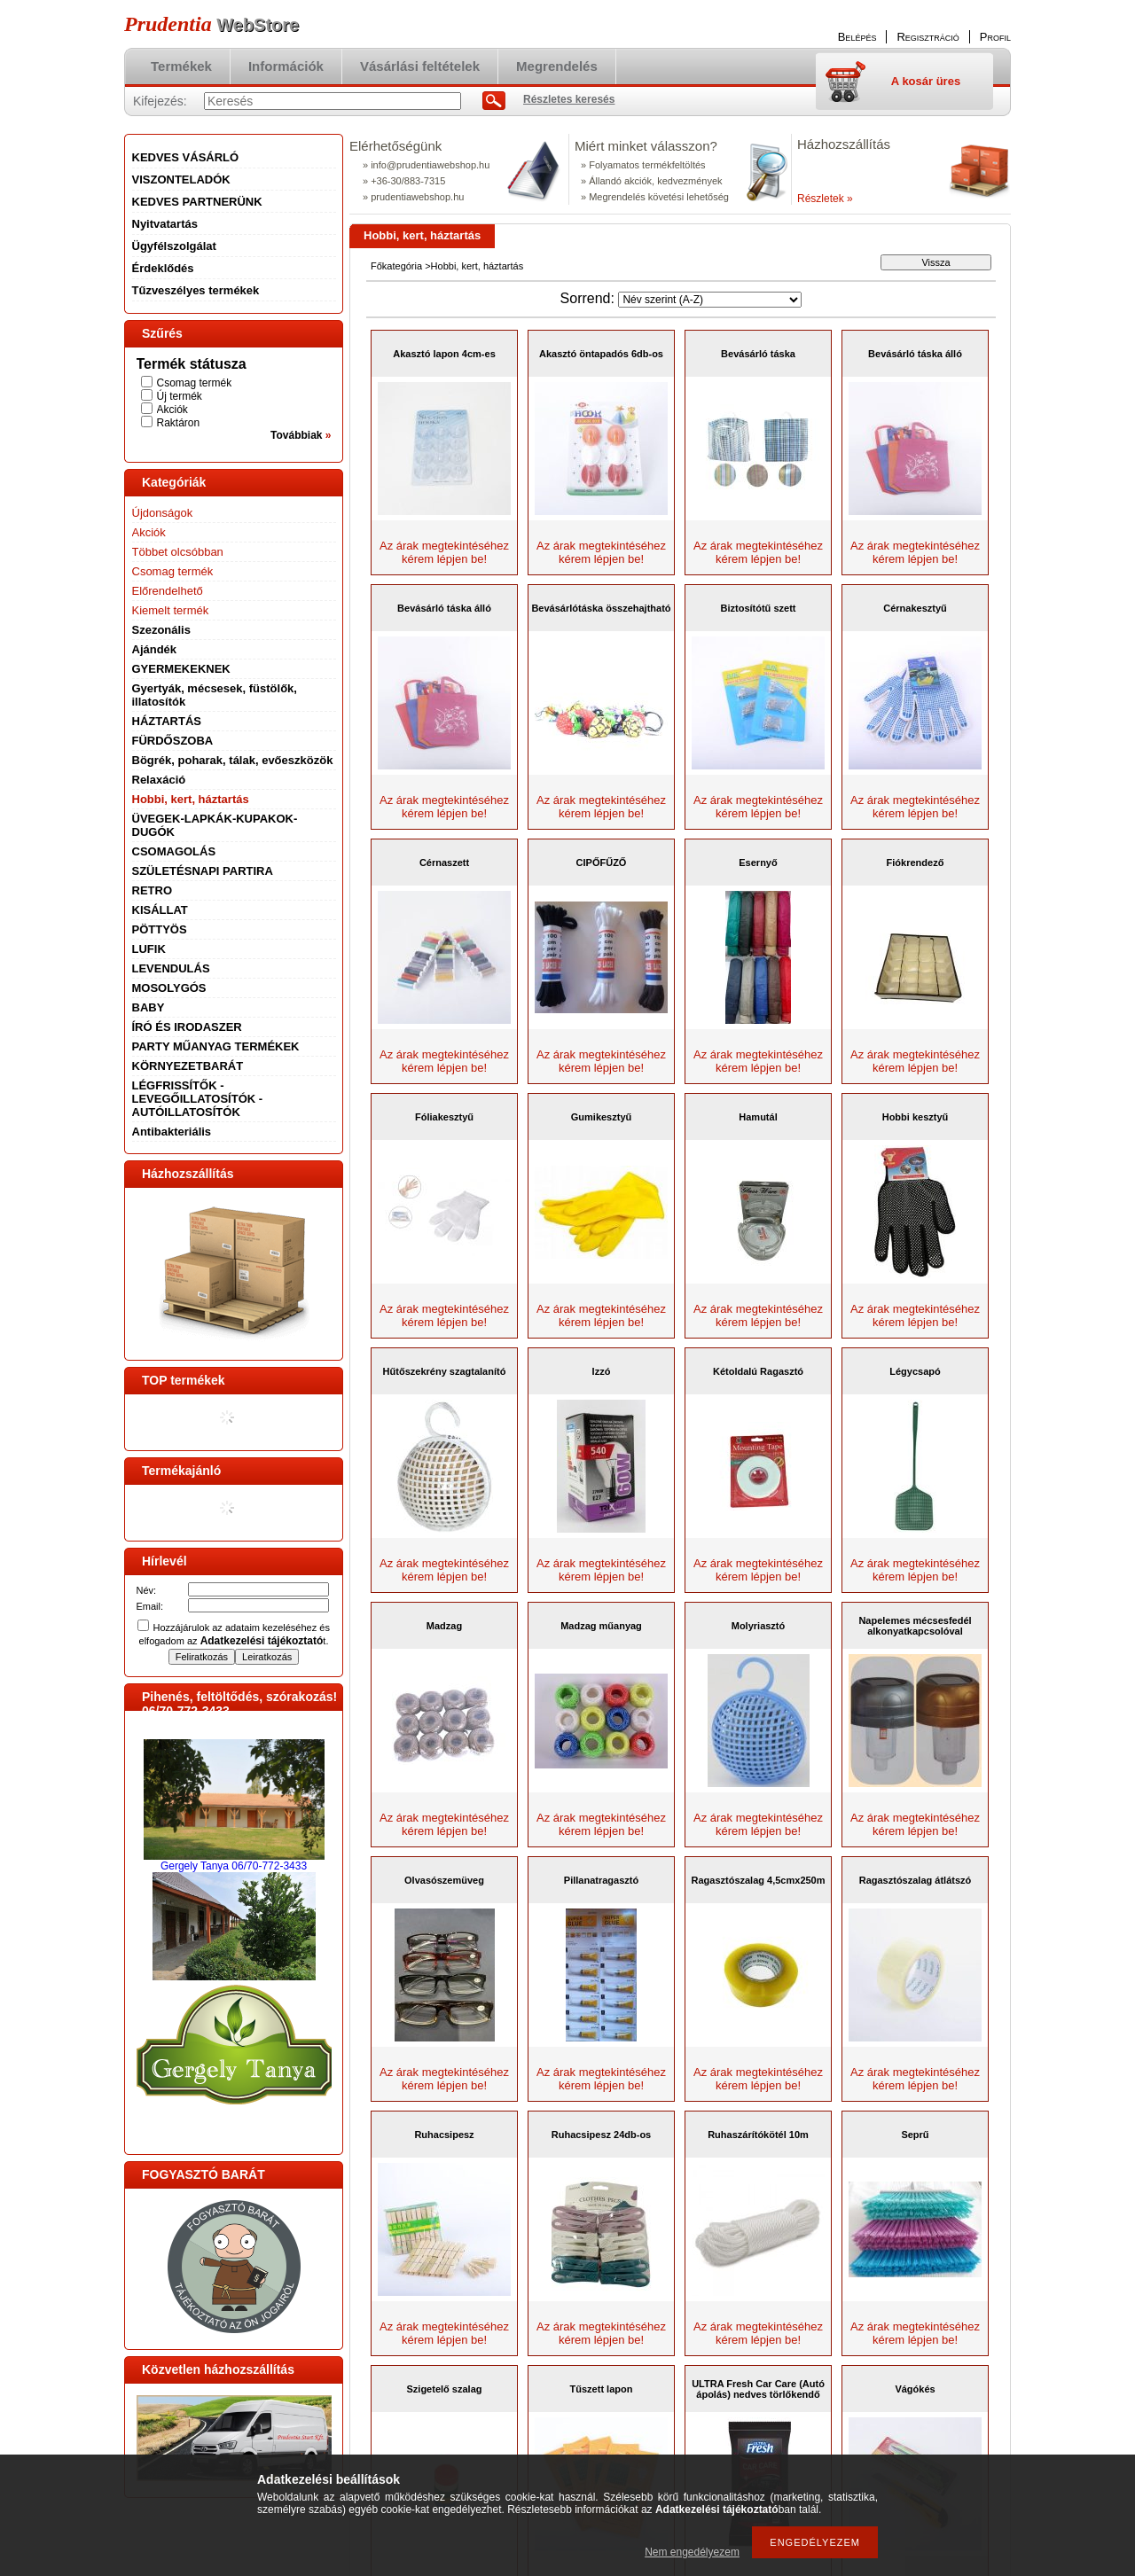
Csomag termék (194, 383)
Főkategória (396, 266)
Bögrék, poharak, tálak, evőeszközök (232, 760)
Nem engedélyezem (692, 2552)
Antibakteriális (172, 1131)
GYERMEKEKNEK (181, 668)
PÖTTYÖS (159, 929)
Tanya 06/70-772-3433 (253, 1866)
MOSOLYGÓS (169, 988)
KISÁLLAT (160, 910)
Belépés (857, 36)
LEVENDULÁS (171, 968)
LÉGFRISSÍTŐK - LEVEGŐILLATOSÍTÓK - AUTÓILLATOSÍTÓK (197, 1099)
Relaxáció (159, 779)
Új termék (179, 396)
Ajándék (154, 649)
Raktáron (178, 423)
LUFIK (149, 949)
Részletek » (825, 198)
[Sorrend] (710, 300)
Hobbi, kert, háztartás (190, 799)
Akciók (172, 409)
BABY (148, 1007)
